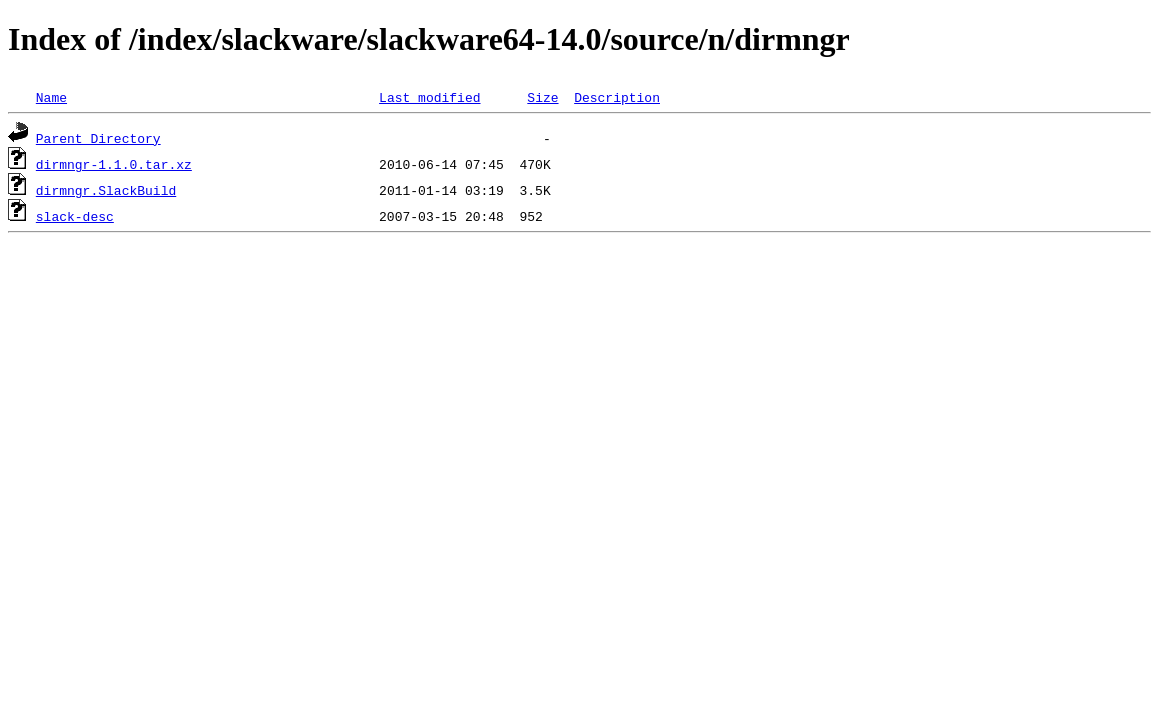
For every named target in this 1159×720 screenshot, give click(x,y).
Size (542, 97)
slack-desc (75, 216)
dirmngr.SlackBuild (106, 190)
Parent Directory (98, 138)
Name (51, 97)
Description (617, 97)
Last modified (429, 97)
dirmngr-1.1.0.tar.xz (114, 164)
